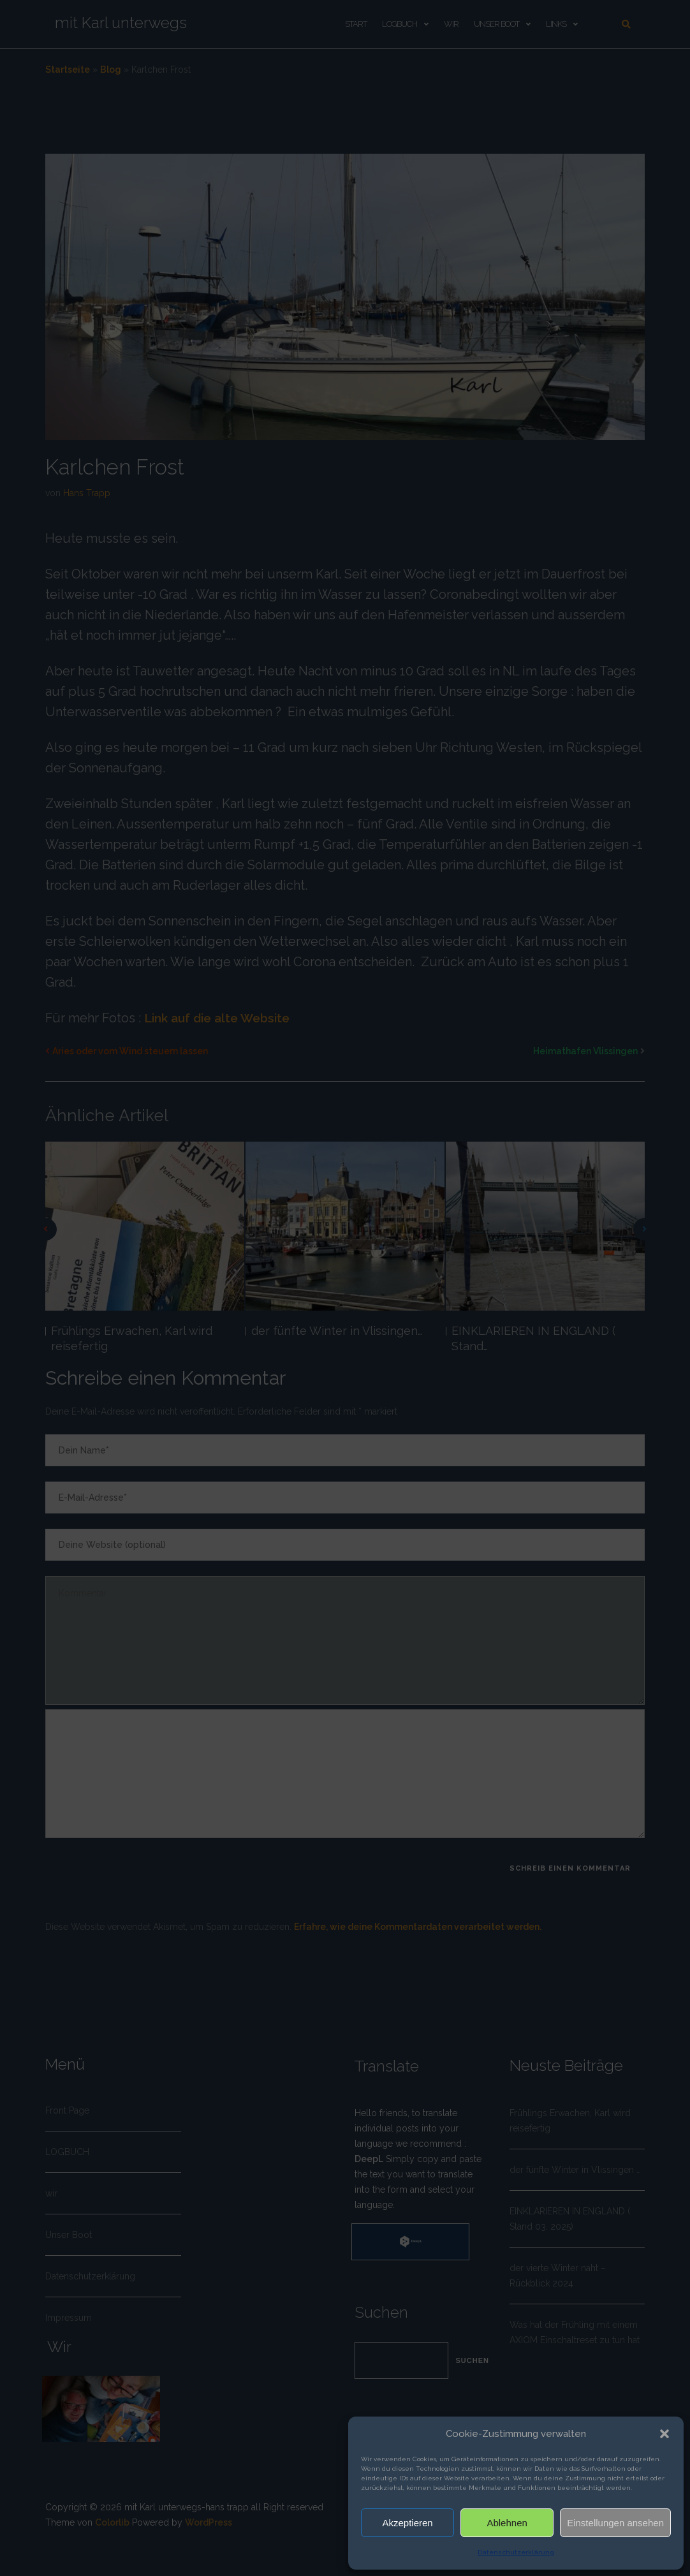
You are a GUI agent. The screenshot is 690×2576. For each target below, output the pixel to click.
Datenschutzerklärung (516, 2552)
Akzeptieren (407, 2522)
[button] (664, 2433)
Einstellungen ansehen (615, 2522)
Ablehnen (507, 2522)
